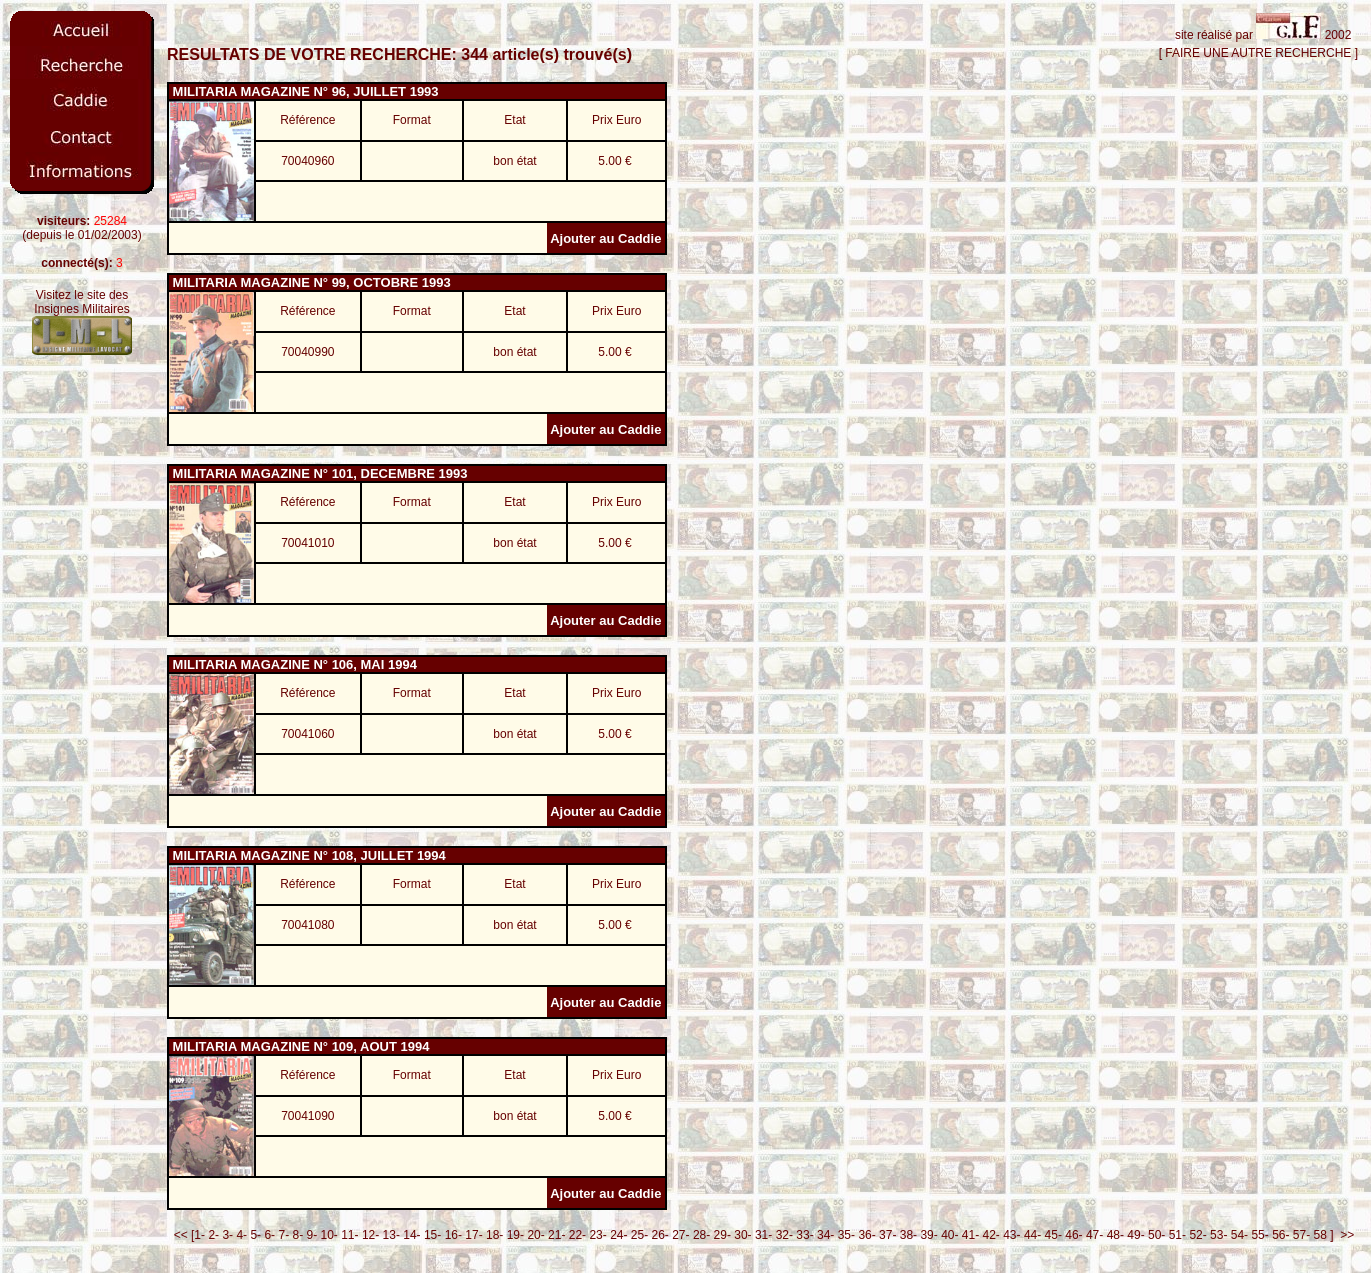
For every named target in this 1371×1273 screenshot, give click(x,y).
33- (804, 1235)
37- (887, 1235)
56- (1280, 1235)
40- (949, 1235)
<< (177, 1235)
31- (763, 1235)
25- (639, 1235)
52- (1197, 1235)
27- (680, 1235)
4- (241, 1235)
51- (1177, 1235)
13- (391, 1235)
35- (846, 1235)
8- (297, 1235)
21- (556, 1235)
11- (349, 1235)
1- (199, 1235)
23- (597, 1235)
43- (1011, 1235)
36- (866, 1235)
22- (577, 1235)
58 (1320, 1235)
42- (991, 1235)
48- (1115, 1235)
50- (1156, 1235)
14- (411, 1235)
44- (1032, 1235)
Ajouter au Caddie (607, 238)
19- (515, 1235)
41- (970, 1235)
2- (213, 1235)
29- (722, 1235)
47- (1094, 1235)
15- (432, 1235)
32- (784, 1235)
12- (370, 1235)
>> (1344, 1235)
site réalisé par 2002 (1266, 35)
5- (255, 1235)
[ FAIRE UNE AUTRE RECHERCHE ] (1258, 53)
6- (269, 1235)
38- (908, 1235)
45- (1053, 1235)
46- (1073, 1235)
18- (494, 1235)
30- (742, 1235)
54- (1239, 1235)
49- (1135, 1235)
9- (311, 1235)
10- (329, 1235)
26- (660, 1235)
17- (473, 1235)
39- (928, 1235)
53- (1218, 1235)
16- (453, 1235)
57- (1301, 1235)
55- (1259, 1235)
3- (227, 1235)
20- (535, 1235)
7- (283, 1235)
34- (825, 1235)
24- (618, 1235)
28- (701, 1235)
